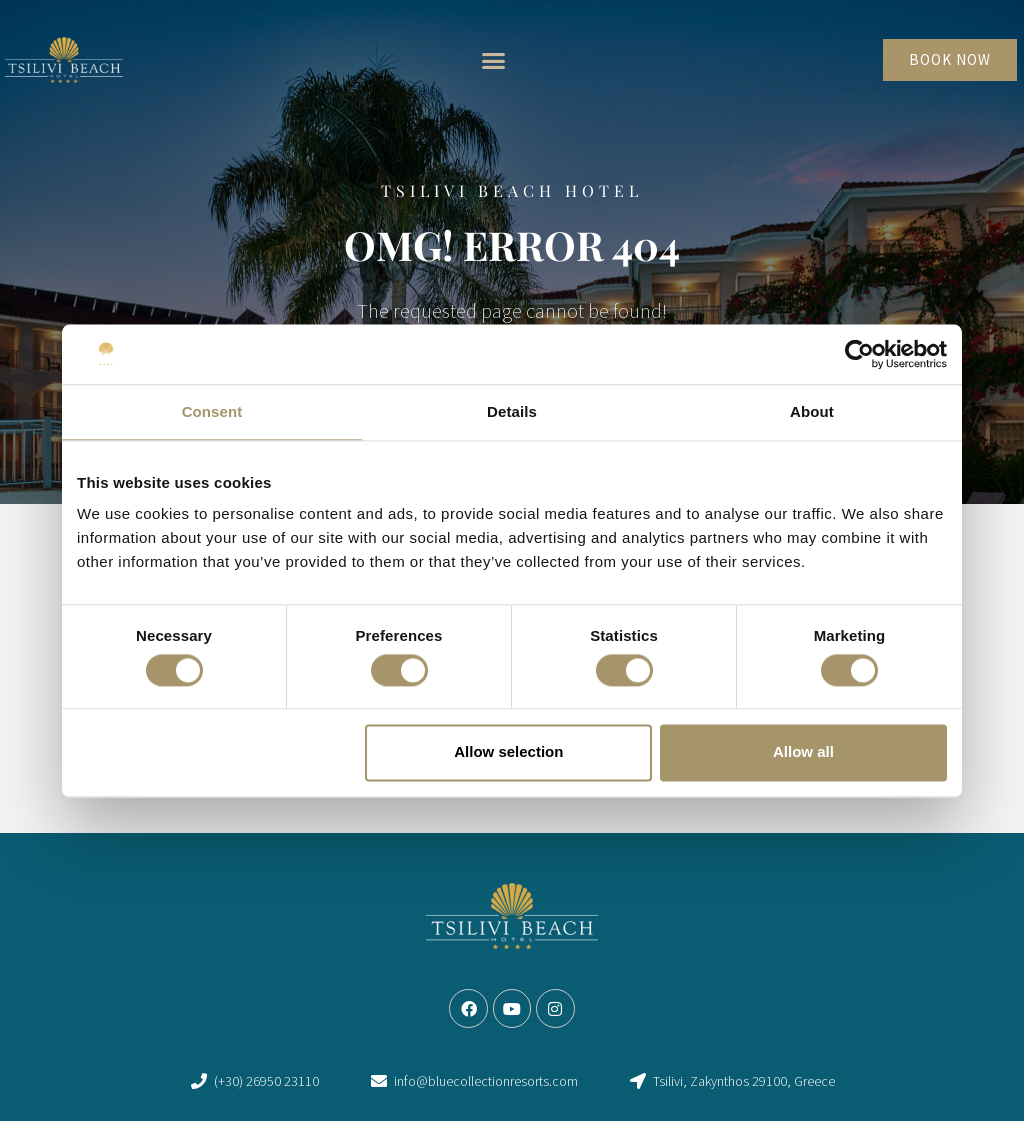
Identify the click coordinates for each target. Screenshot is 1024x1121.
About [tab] (812, 411)
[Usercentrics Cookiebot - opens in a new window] (859, 354)
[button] (493, 60)
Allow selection (508, 752)
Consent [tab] (212, 411)
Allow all (803, 752)
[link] (64, 60)
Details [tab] (512, 411)
